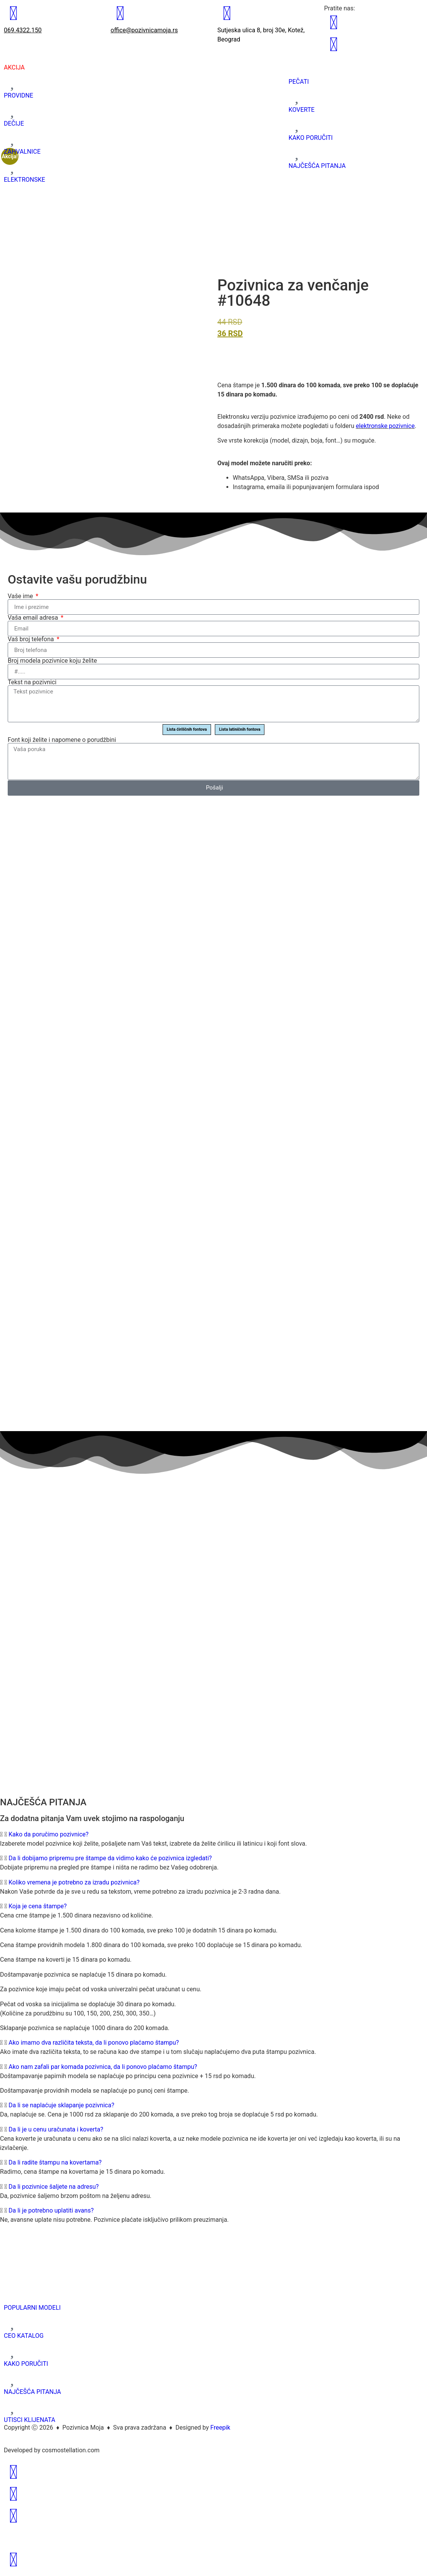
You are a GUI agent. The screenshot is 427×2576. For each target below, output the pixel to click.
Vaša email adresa (34, 618)
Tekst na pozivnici (32, 682)
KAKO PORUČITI (311, 137)
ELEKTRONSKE (24, 179)
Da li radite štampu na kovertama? (54, 2162)
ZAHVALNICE (22, 151)
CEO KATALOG (23, 2335)
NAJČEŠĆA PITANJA (317, 165)
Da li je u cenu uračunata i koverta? (55, 2129)
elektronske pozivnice (385, 426)
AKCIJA (14, 67)
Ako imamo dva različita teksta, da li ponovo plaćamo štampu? (93, 2042)
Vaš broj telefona (31, 639)
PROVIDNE (18, 95)
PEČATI (299, 81)
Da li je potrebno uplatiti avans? (50, 2210)
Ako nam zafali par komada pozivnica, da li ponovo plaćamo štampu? (102, 2066)
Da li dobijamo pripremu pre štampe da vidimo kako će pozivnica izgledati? (110, 1858)
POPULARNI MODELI (32, 2307)
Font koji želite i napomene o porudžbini (62, 740)
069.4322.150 (23, 30)
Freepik (220, 2427)
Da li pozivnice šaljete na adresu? (53, 2186)
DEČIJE (14, 123)
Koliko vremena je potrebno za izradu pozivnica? (74, 1882)
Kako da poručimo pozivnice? (48, 1834)
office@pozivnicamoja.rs (144, 30)
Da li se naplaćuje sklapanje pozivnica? (61, 2105)
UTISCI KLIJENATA (29, 2419)
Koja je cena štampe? (37, 1906)
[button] (213, 1834)
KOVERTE (302, 109)
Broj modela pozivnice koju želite (52, 661)
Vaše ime (21, 596)
